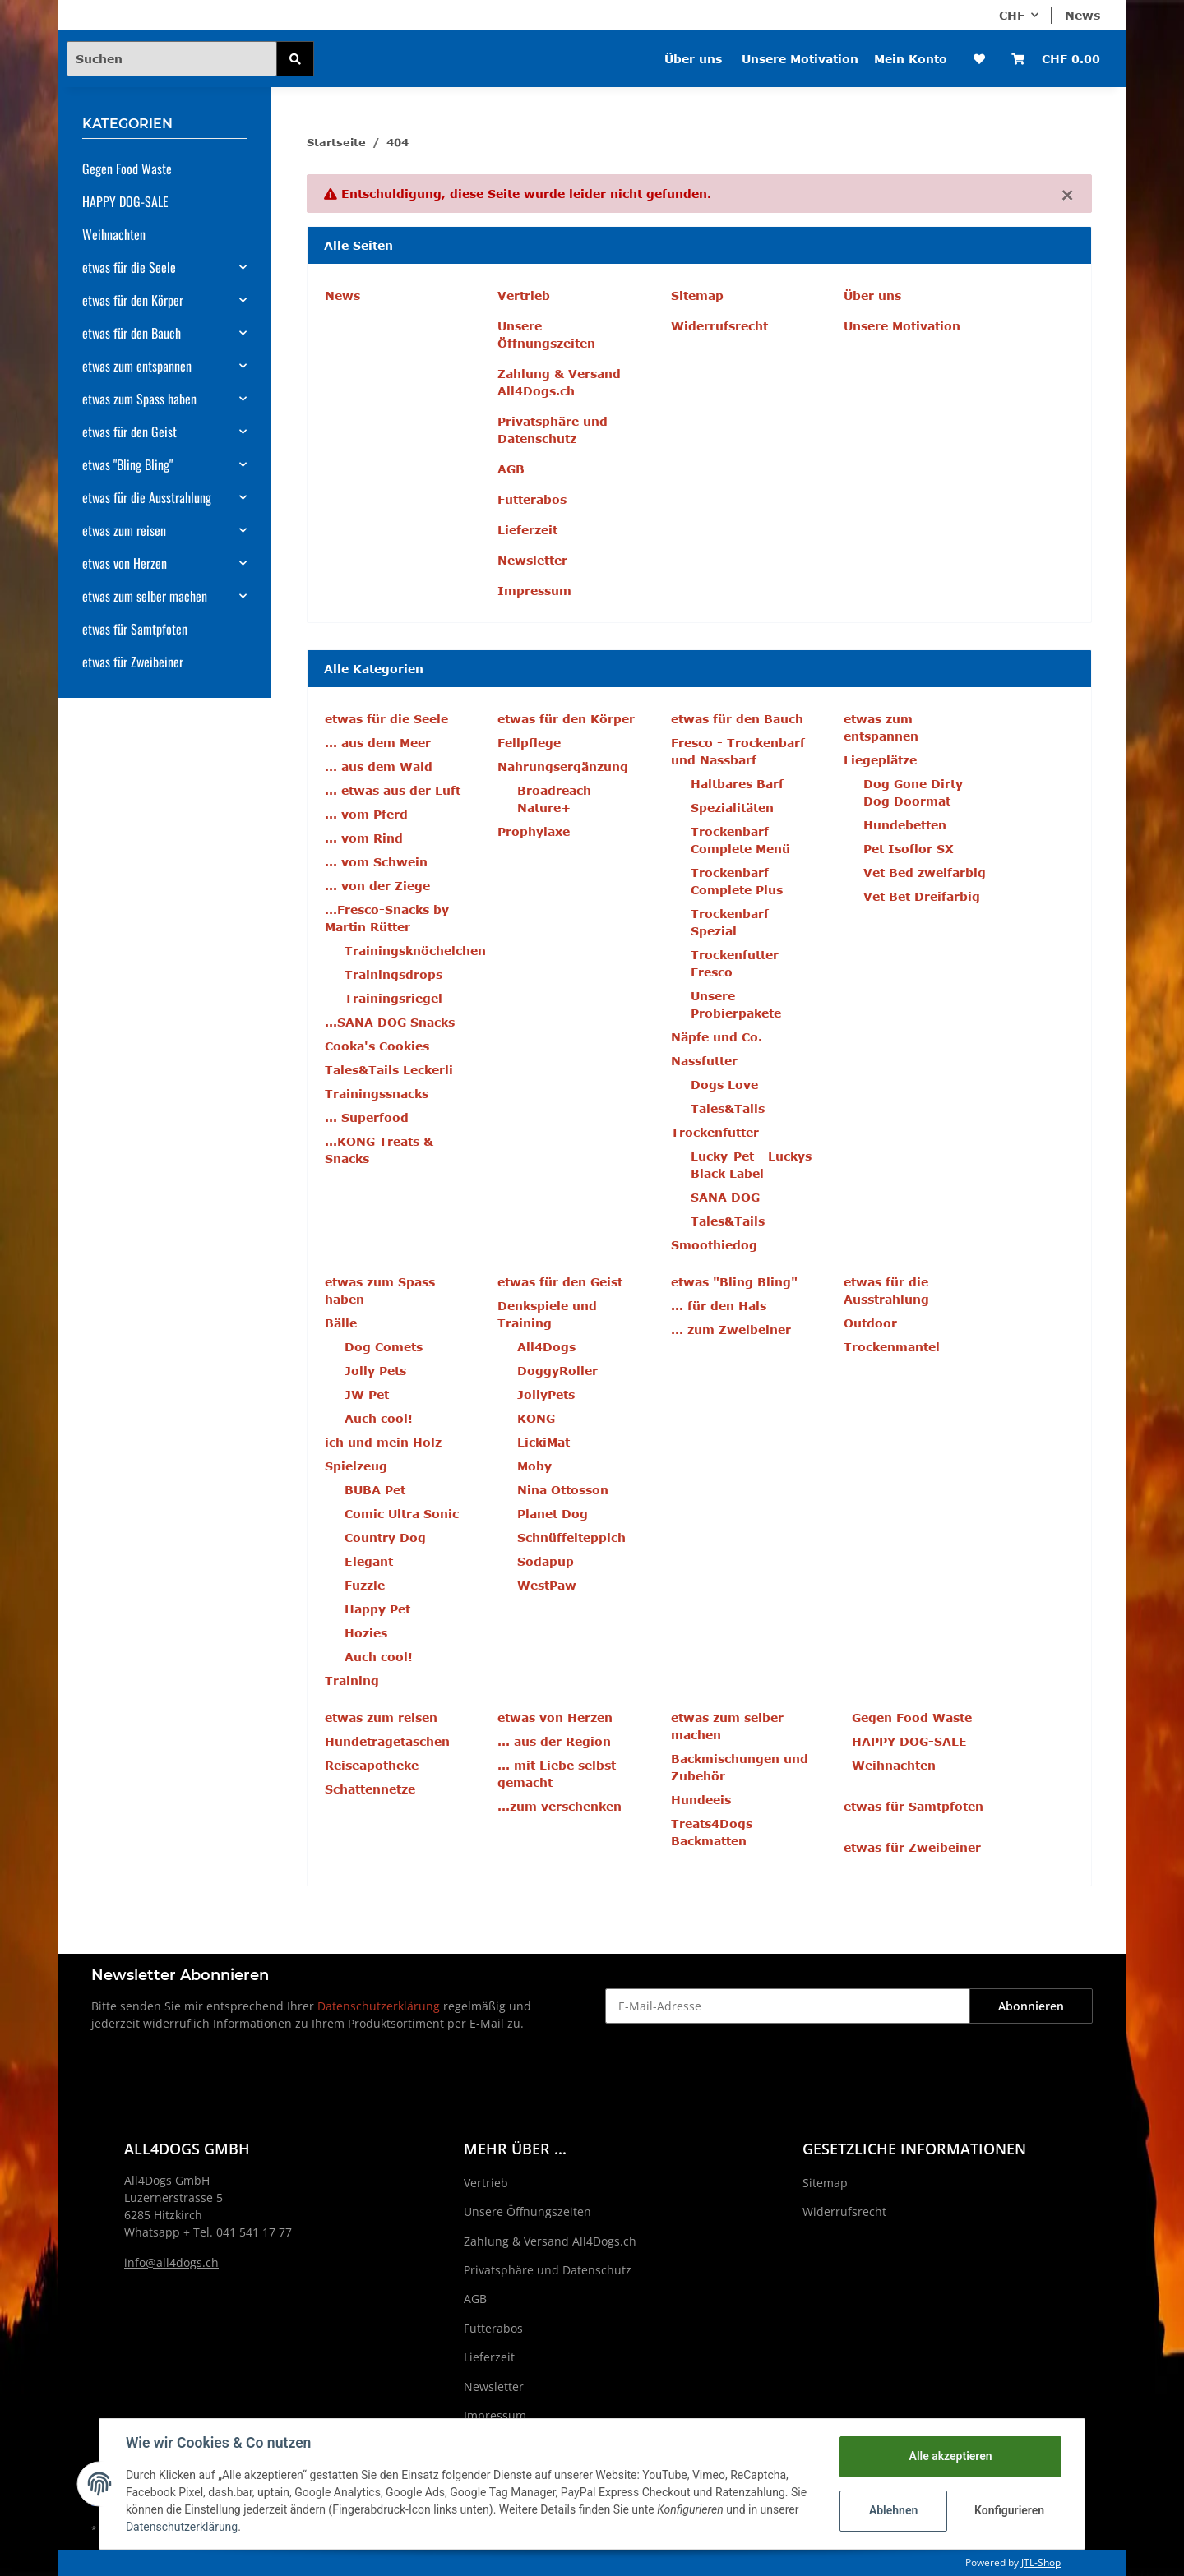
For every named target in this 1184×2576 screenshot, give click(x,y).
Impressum (534, 591)
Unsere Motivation (800, 59)
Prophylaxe (533, 831)
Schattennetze (370, 1789)
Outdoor (870, 1323)
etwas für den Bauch (131, 333)
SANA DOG (725, 1197)
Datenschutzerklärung (378, 2006)
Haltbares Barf (737, 784)
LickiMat (543, 1442)
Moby (534, 1466)
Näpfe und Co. (716, 1037)
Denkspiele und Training (547, 1314)
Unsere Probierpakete (736, 1004)
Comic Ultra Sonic (402, 1514)
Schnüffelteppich (571, 1537)
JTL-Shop (1041, 2562)
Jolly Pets (375, 1371)
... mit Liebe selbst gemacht (556, 1773)
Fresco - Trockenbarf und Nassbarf (738, 751)
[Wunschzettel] (979, 58)
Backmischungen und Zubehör (739, 1767)
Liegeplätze (880, 760)
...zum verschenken (559, 1806)
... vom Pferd (366, 814)
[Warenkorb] (1055, 58)
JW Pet (367, 1394)
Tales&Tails (728, 1108)
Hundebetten (904, 825)
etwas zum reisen (124, 530)
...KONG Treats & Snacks (379, 1150)
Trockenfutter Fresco (735, 963)
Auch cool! (379, 1418)
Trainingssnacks (376, 1094)
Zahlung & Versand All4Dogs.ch (559, 382)
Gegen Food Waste (912, 1717)
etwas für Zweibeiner (912, 1847)
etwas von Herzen (124, 563)
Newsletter (532, 560)
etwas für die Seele (129, 267)
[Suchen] (172, 58)
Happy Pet (377, 1609)
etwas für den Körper (132, 300)
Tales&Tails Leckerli (389, 1070)
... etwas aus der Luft (392, 790)
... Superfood (367, 1117)
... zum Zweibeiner (731, 1329)
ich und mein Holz (383, 1442)
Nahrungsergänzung (562, 766)
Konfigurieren (1009, 2510)
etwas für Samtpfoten (913, 1806)
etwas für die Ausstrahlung (146, 497)
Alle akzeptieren (950, 2456)
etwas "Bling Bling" (127, 464)
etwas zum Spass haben (139, 399)
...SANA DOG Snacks (390, 1022)
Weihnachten (894, 1765)
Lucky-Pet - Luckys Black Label (751, 1164)
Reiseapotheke (372, 1765)
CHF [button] (1011, 15)
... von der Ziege (377, 886)
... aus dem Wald (378, 766)
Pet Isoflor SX (908, 849)
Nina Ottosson (562, 1490)
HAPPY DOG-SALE (909, 1741)
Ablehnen (893, 2510)
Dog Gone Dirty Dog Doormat (913, 792)
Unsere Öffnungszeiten (546, 334)
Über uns (693, 59)
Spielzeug (356, 1466)
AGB (511, 469)
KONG (536, 1418)
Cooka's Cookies (377, 1046)
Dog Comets (384, 1347)
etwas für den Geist (129, 431)
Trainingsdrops (393, 974)
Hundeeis (701, 1800)
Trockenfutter (715, 1132)
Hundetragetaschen (387, 1741)
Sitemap (697, 295)
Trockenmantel (892, 1347)
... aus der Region (554, 1741)
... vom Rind (364, 838)
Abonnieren (1031, 2006)
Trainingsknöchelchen (415, 951)
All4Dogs (546, 1347)
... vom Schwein (376, 862)
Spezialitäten (732, 808)
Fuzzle (365, 1585)
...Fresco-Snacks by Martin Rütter (387, 918)
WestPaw (546, 1585)
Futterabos (532, 499)
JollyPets (546, 1394)
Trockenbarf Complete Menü (740, 840)
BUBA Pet (375, 1490)
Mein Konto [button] (910, 59)
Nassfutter (704, 1061)
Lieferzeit (527, 530)
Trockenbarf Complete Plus (737, 881)
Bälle (341, 1323)
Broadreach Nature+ (554, 799)
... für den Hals (718, 1306)
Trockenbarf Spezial (730, 922)
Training (352, 1680)
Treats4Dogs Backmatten (711, 1832)
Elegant (369, 1561)
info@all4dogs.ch (171, 2262)
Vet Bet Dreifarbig (921, 896)
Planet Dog (552, 1514)
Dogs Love (724, 1085)
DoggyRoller (557, 1371)
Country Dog (385, 1537)
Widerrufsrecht (719, 326)
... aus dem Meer (378, 743)
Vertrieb (523, 295)
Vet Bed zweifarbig (924, 872)
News (1082, 15)
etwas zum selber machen (144, 596)
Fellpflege (529, 743)
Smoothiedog (714, 1245)
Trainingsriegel (393, 998)
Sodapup (545, 1561)
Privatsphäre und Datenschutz (552, 429)
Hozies (366, 1633)
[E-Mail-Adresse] (787, 2006)
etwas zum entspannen (137, 366)
